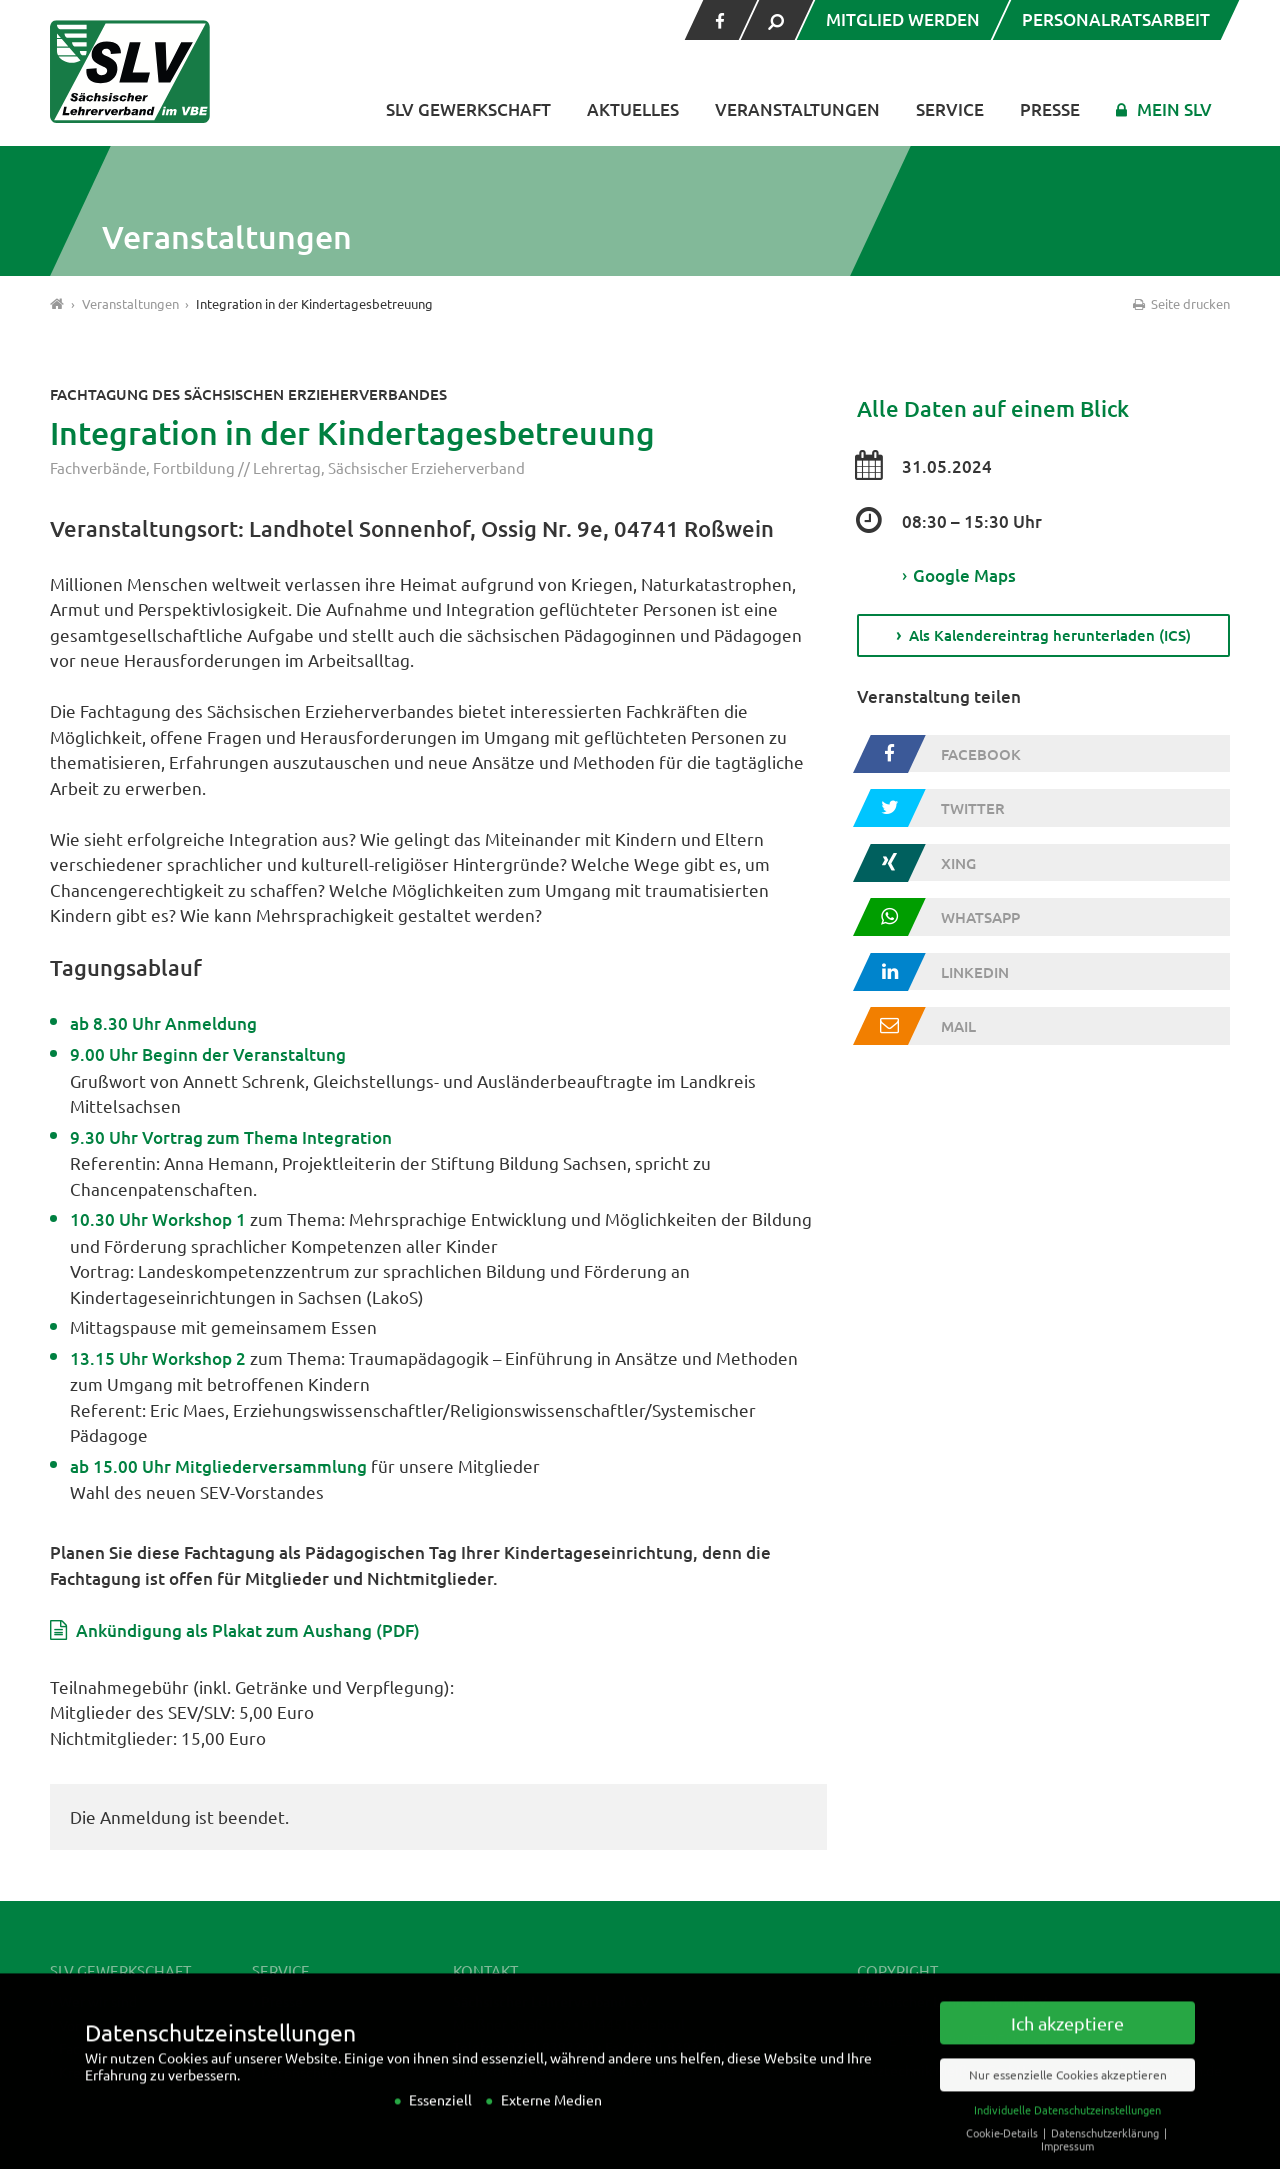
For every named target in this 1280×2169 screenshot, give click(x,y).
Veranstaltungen (797, 109)
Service (950, 109)
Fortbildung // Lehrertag (237, 467)
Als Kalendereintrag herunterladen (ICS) (1050, 635)
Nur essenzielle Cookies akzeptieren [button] (1068, 2093)
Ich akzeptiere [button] (1067, 2041)
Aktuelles (633, 109)
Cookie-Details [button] (1003, 2151)
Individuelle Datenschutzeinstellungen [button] (1067, 2128)
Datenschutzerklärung (1106, 2151)
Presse (1050, 109)
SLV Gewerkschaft (468, 109)
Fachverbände (98, 467)
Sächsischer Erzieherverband (426, 467)
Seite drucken (1180, 303)
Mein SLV (1174, 109)
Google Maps (959, 575)
